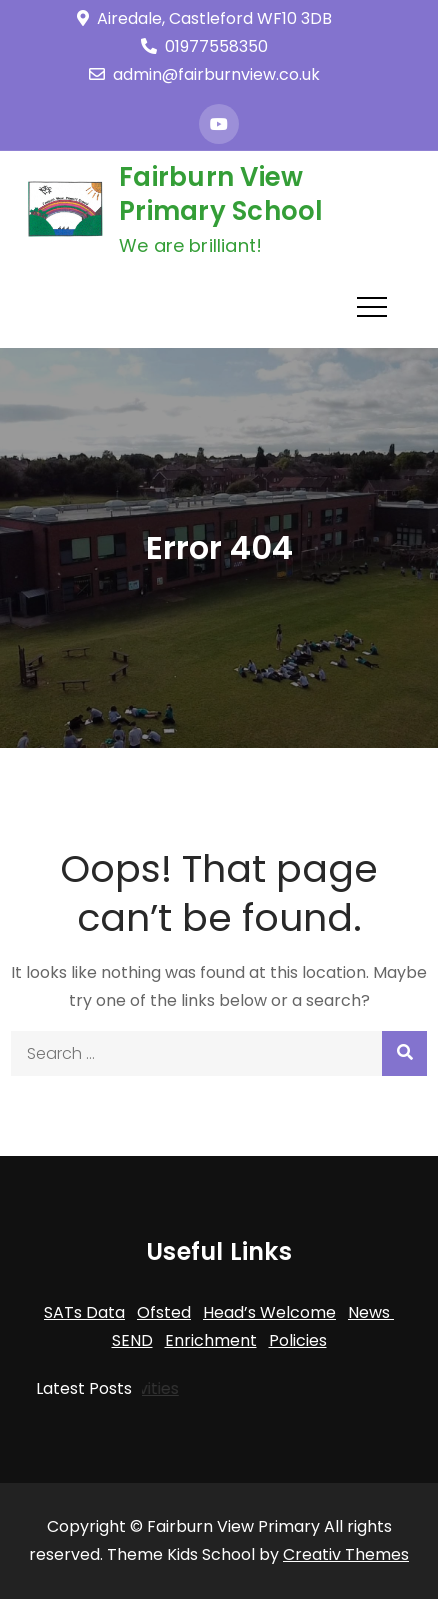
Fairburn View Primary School (221, 194)
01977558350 (204, 46)
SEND (132, 1340)
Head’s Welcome (269, 1312)
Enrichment (211, 1340)
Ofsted (164, 1312)
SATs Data (84, 1312)
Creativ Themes (346, 1554)
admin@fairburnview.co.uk (204, 74)
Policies (298, 1340)
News (371, 1312)
